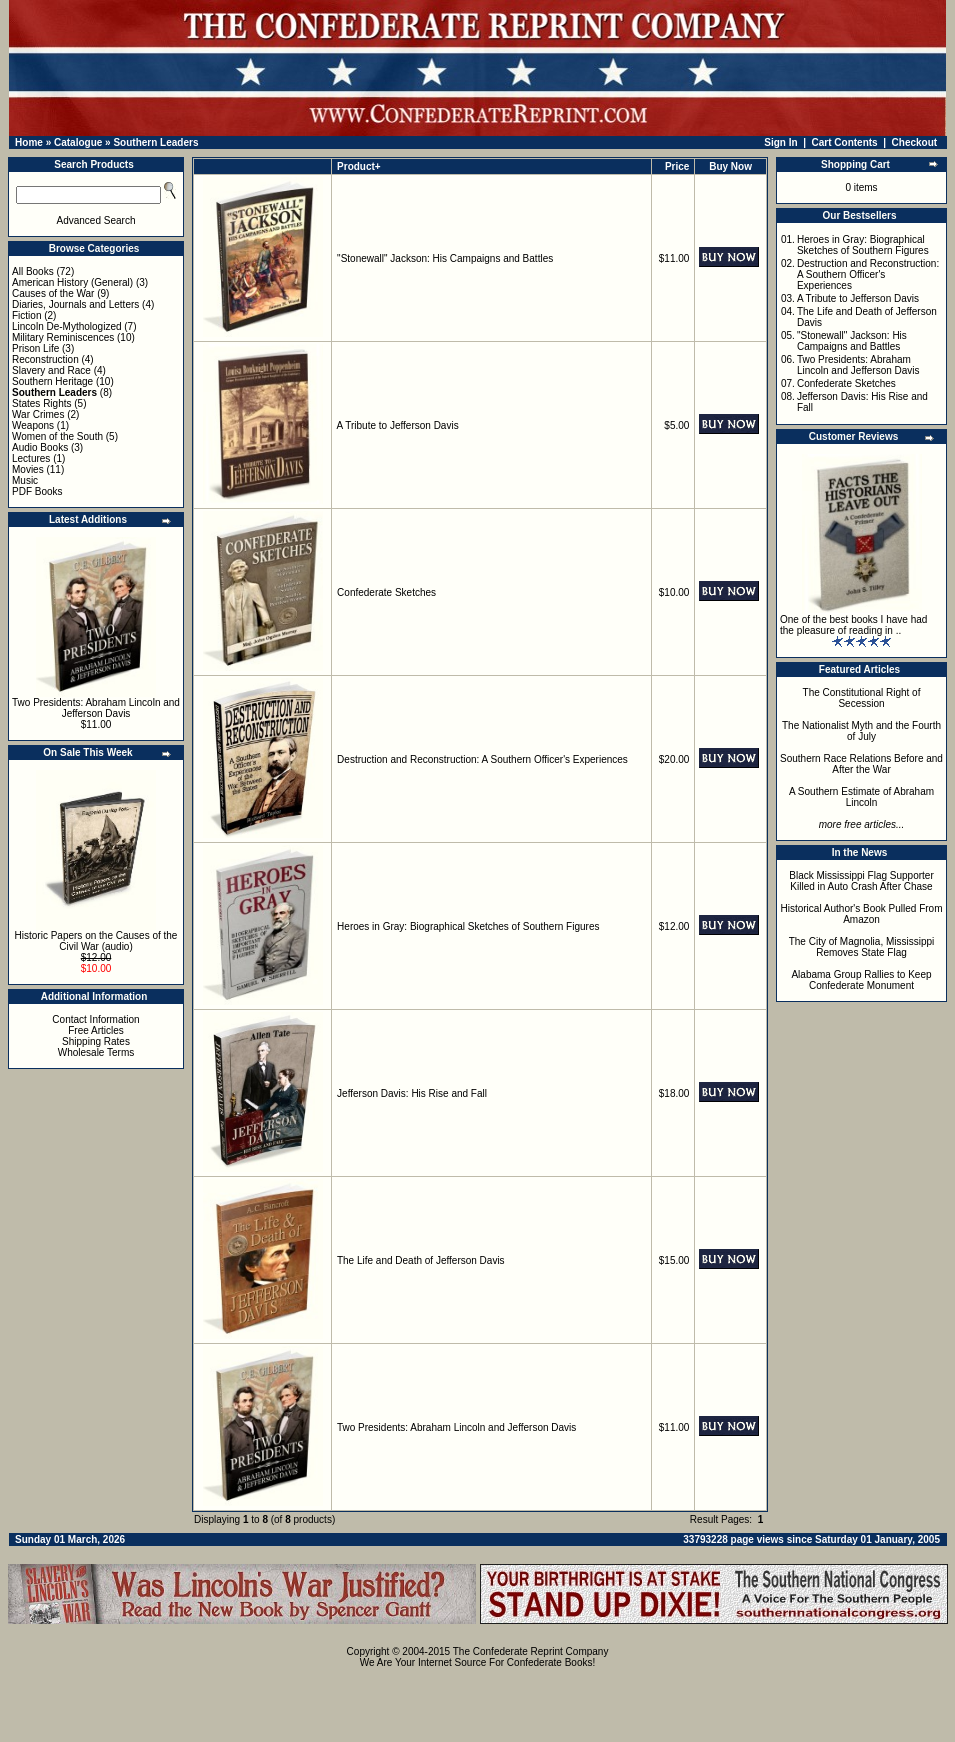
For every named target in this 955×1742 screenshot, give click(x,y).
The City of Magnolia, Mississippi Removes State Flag (862, 947)
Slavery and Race (51, 370)
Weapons (33, 425)
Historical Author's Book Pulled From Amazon (862, 914)
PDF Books (37, 491)
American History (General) (72, 282)
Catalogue (78, 142)
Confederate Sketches (386, 592)
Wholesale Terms (96, 1052)
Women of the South (57, 436)
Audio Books (40, 447)
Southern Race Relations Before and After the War (861, 764)
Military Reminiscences (63, 337)
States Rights (41, 403)
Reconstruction (45, 359)
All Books (33, 271)
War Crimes (38, 414)
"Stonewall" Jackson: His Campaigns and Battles (445, 258)
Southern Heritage (52, 381)
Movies (28, 469)
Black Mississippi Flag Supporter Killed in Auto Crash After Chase (861, 881)
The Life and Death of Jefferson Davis (421, 1260)
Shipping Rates (96, 1041)
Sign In (780, 142)
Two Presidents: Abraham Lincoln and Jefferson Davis (96, 708)
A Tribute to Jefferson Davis (398, 425)
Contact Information (95, 1019)
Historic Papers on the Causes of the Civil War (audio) (96, 941)
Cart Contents (845, 142)
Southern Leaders (155, 142)
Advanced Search (96, 220)
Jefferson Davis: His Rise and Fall (412, 1093)
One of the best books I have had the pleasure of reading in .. (853, 625)
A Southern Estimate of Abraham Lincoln (861, 797)
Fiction (26, 315)
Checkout (915, 142)
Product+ (359, 166)
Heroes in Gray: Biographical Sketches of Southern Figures (468, 926)
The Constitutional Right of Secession (862, 698)
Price (677, 166)
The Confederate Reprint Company (531, 1651)
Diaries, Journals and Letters (75, 304)
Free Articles (96, 1030)
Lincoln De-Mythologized (67, 326)
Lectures (31, 458)
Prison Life (35, 348)
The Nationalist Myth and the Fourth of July (861, 731)
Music (25, 480)
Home (29, 142)
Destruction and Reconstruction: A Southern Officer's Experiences (482, 759)
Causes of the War (53, 293)
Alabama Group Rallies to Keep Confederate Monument (861, 980)
